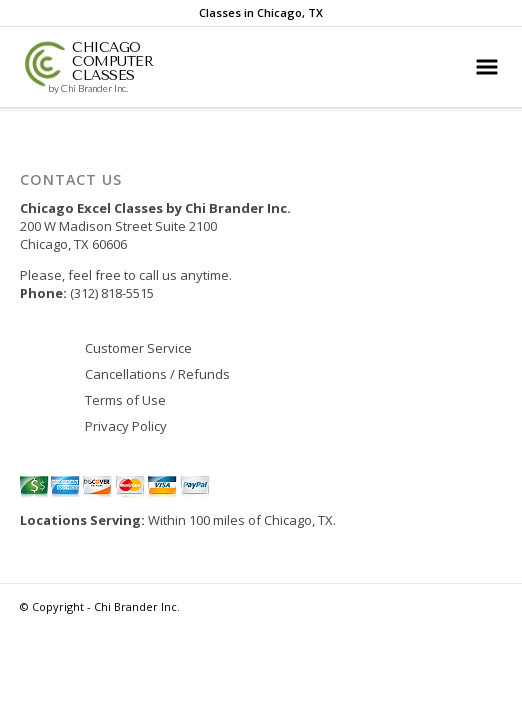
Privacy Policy (126, 426)
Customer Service (138, 348)
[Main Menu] (487, 67)
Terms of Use (125, 400)
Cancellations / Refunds (157, 374)
